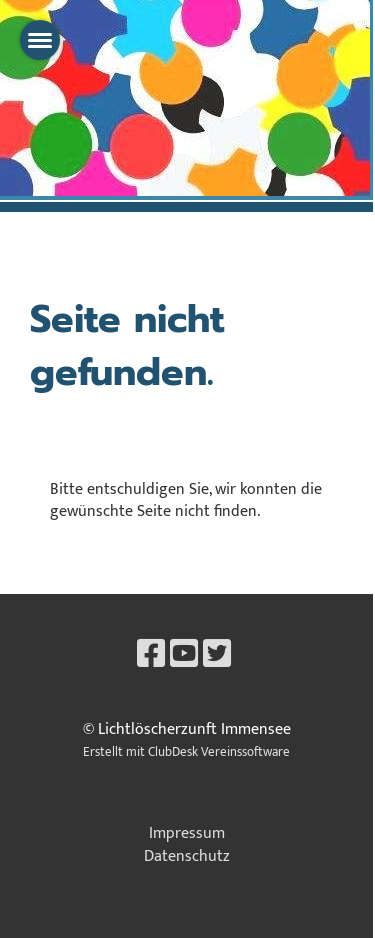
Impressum (187, 833)
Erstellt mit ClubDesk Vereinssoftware (186, 752)
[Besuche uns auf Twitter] (217, 655)
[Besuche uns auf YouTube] (184, 655)
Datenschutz (187, 856)
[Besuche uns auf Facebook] (151, 655)
